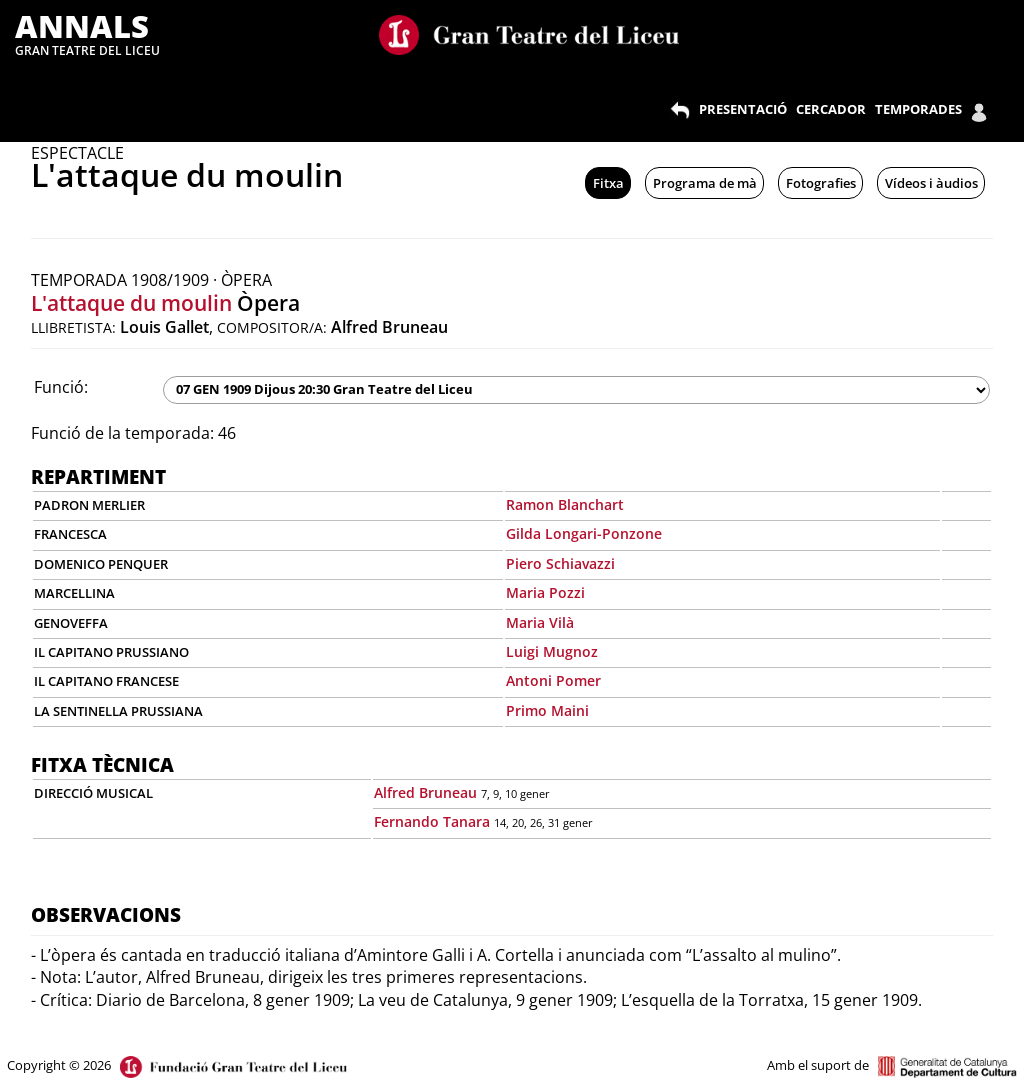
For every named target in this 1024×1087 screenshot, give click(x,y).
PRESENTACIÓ (743, 109)
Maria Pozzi (545, 592)
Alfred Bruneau (425, 792)
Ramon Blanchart (565, 504)
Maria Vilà (540, 622)
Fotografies (821, 183)
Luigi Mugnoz (552, 651)
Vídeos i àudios (931, 183)
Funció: (61, 387)
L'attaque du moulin (131, 303)
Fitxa (608, 183)
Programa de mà (705, 183)
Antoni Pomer (553, 680)
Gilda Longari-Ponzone (584, 533)
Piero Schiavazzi (560, 563)
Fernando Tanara (432, 821)
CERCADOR (831, 109)
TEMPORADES (918, 109)
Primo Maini (547, 710)
